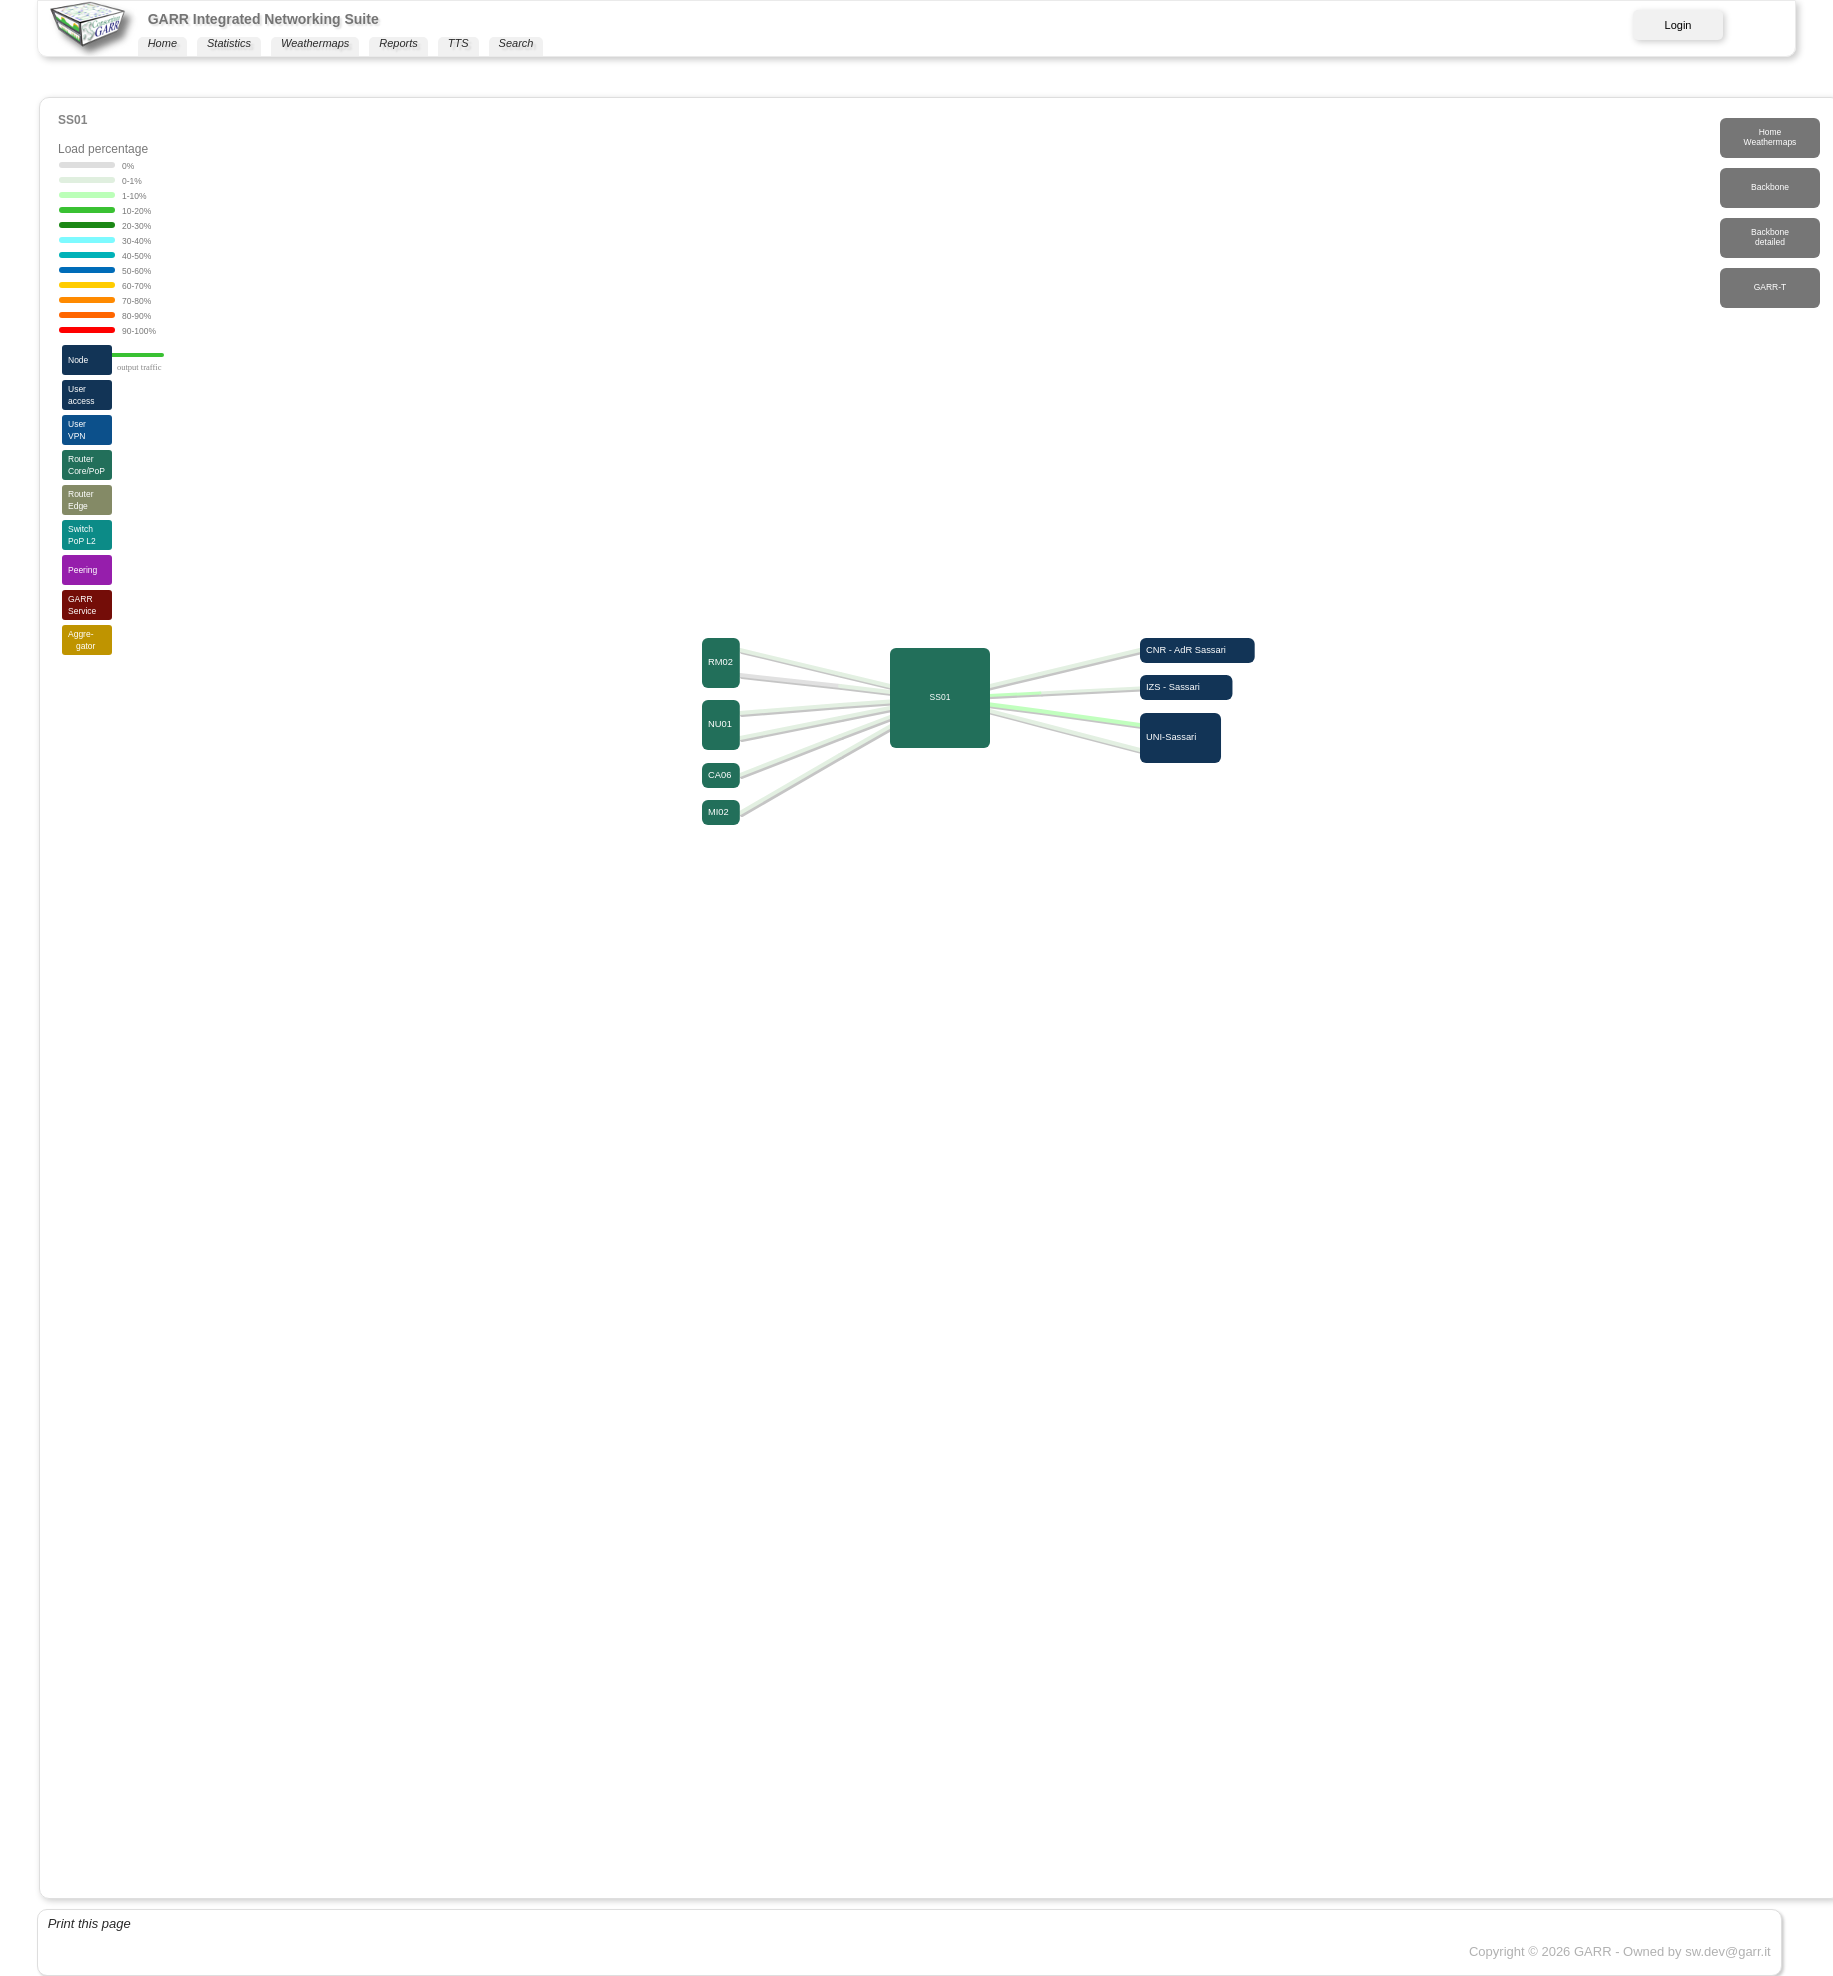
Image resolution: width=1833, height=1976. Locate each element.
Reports (398, 43)
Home (162, 43)
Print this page (89, 1923)
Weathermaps (315, 43)
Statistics (229, 43)
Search (516, 43)
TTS (458, 43)
